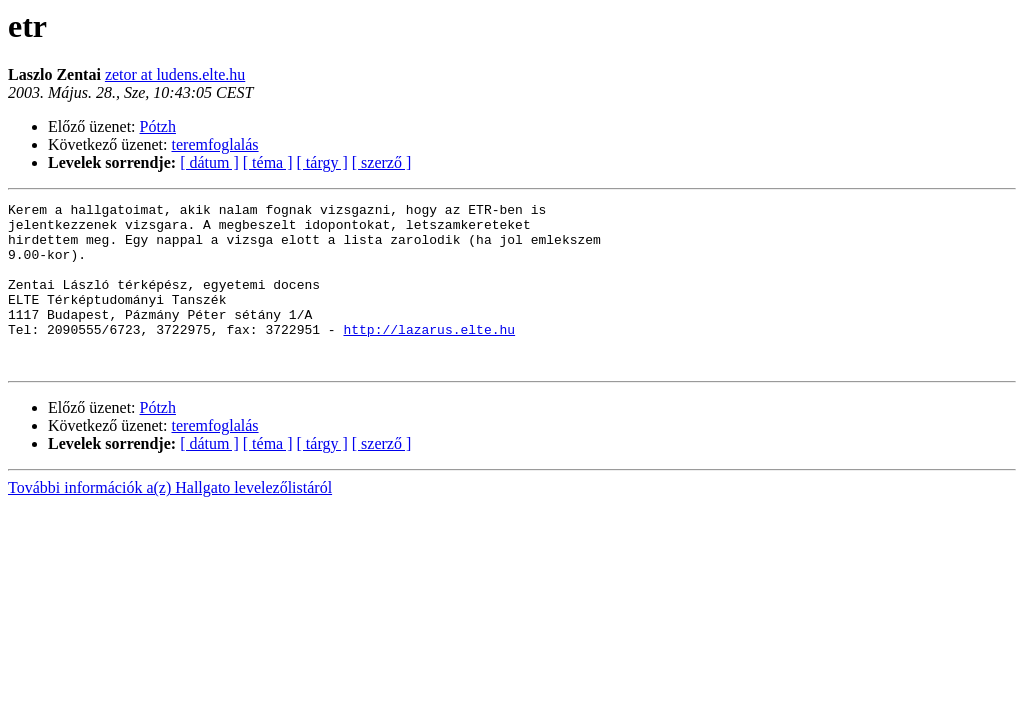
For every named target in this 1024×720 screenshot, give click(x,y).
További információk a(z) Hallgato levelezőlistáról (170, 520)
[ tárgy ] (322, 162)
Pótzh (158, 126)
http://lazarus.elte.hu (429, 356)
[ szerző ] (382, 162)
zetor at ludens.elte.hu (175, 74)
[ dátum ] (209, 162)
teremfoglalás (215, 144)
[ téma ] (268, 162)
